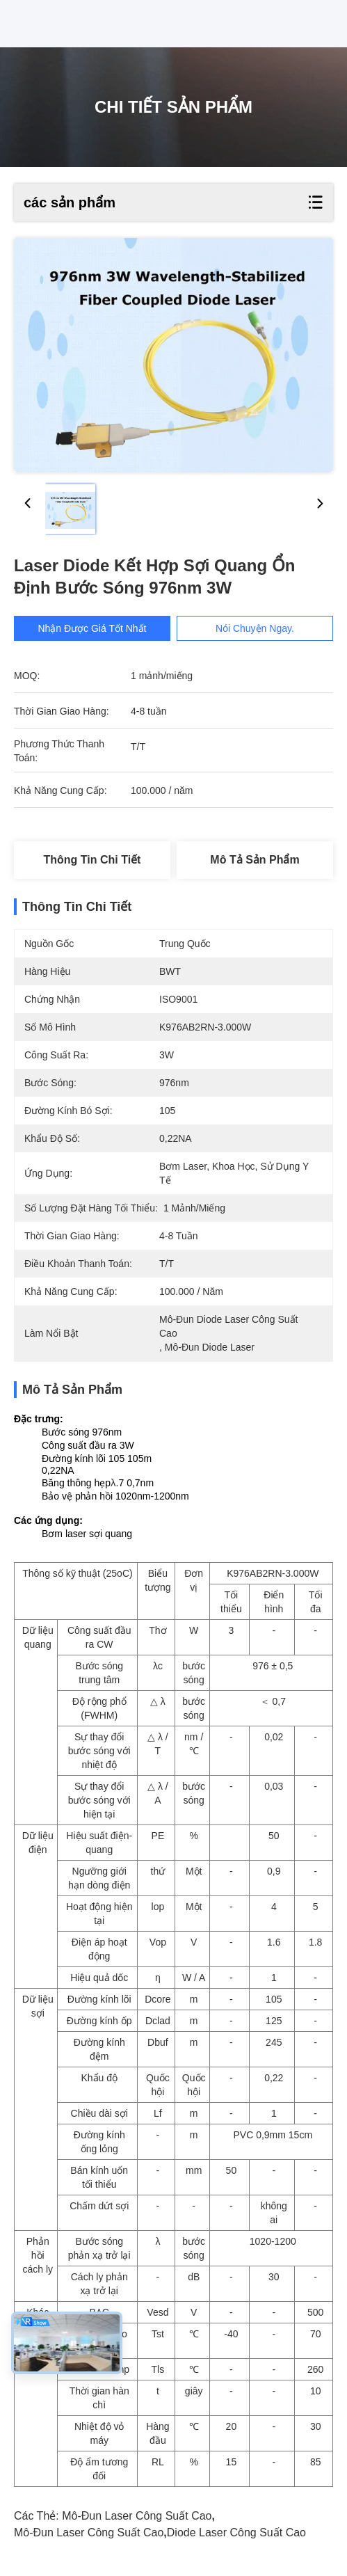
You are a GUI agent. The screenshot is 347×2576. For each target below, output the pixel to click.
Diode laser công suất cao (236, 2532)
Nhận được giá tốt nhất (93, 628)
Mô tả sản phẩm (254, 860)
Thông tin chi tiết (91, 860)
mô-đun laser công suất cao (136, 2516)
